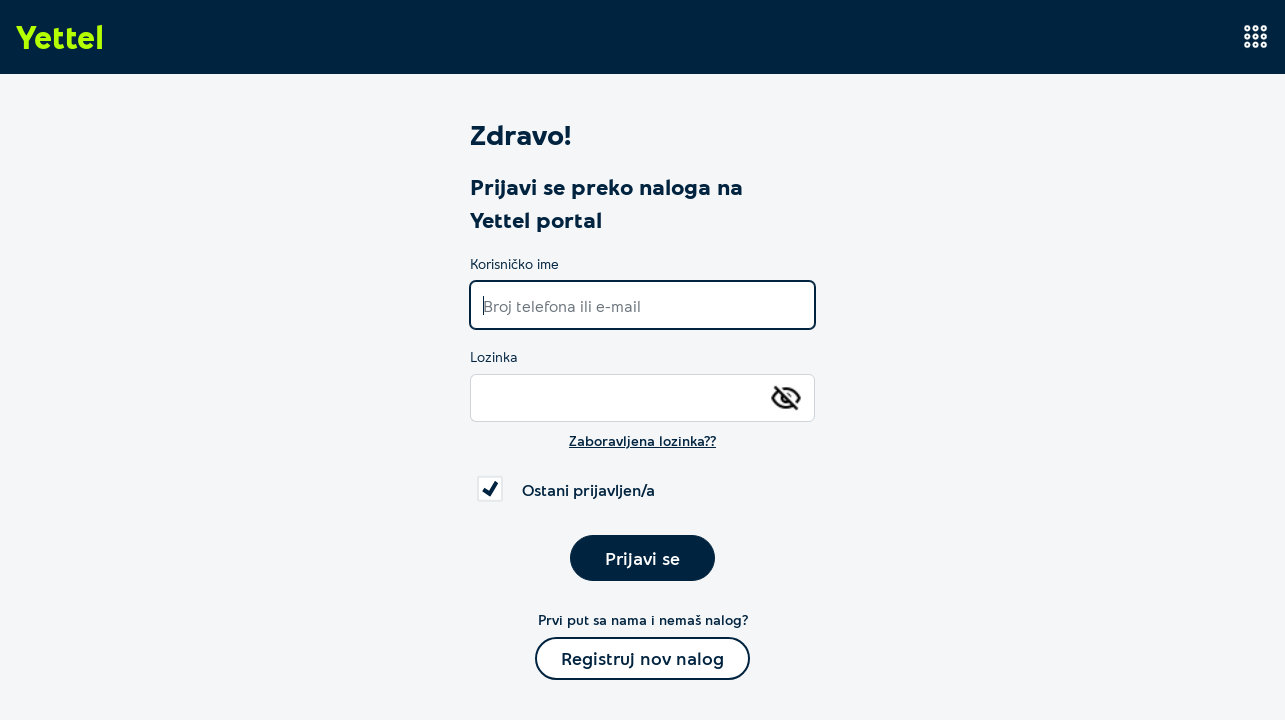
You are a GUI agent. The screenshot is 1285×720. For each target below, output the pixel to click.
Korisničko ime (514, 263)
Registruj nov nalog (642, 658)
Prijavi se (642, 558)
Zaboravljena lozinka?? (642, 440)
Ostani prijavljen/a (588, 489)
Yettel (60, 36)
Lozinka (494, 356)
